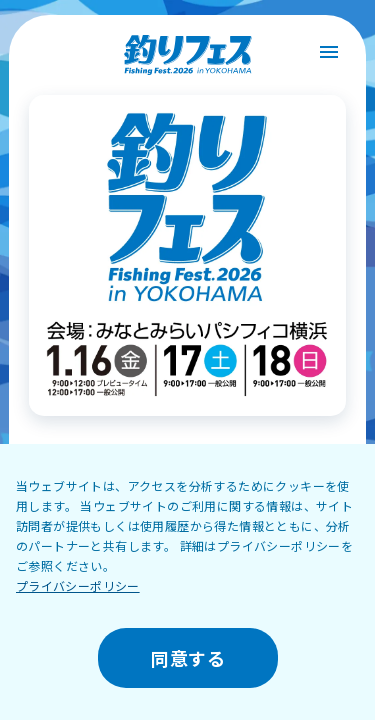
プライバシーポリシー (78, 585)
